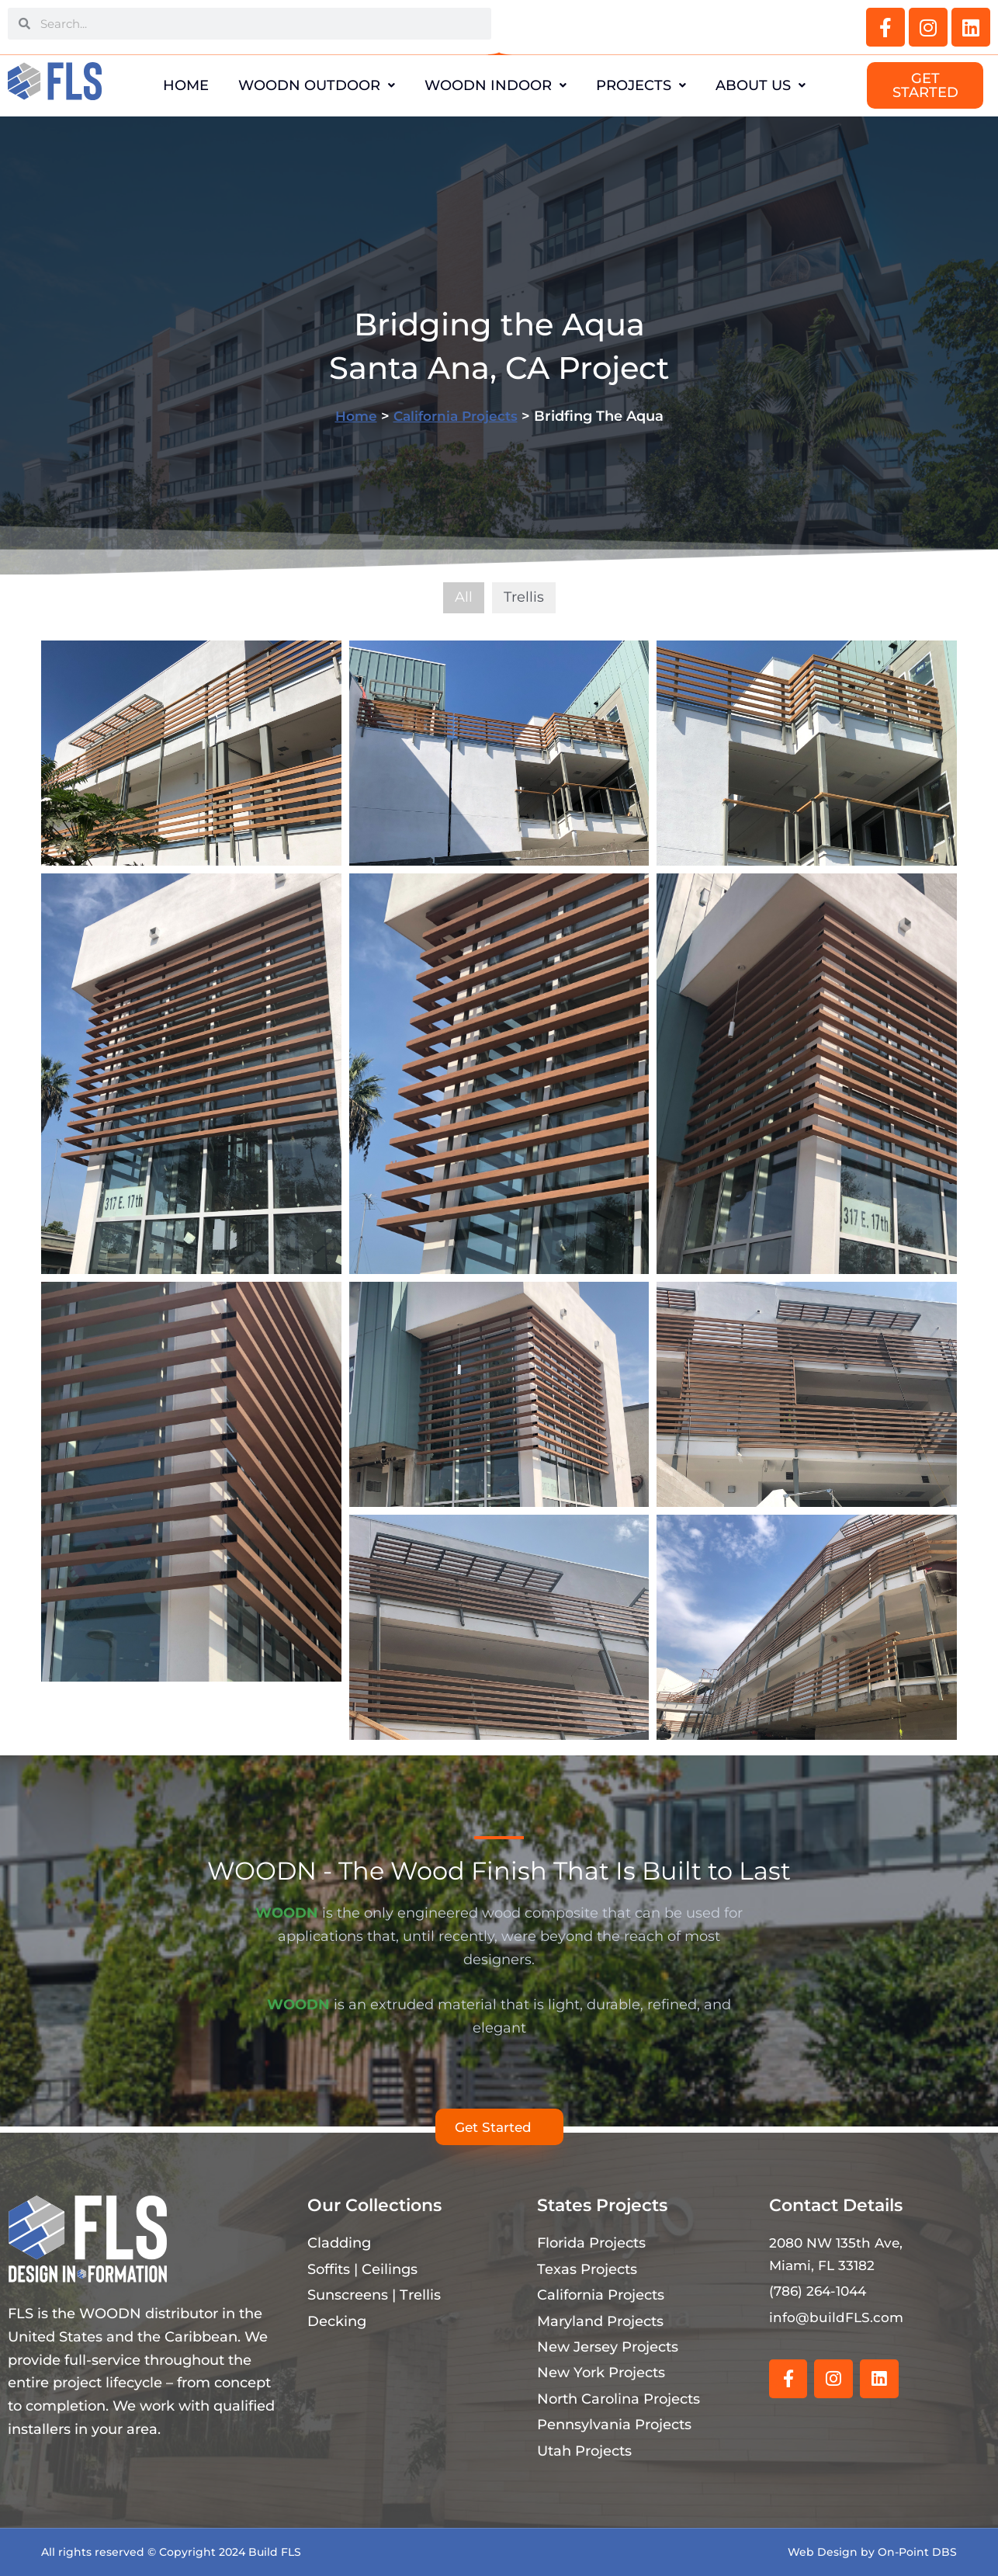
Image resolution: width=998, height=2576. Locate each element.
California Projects (456, 416)
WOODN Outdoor (304, 85)
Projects (653, 85)
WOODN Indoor (495, 85)
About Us (785, 85)
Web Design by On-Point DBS (872, 2552)
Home (161, 85)
